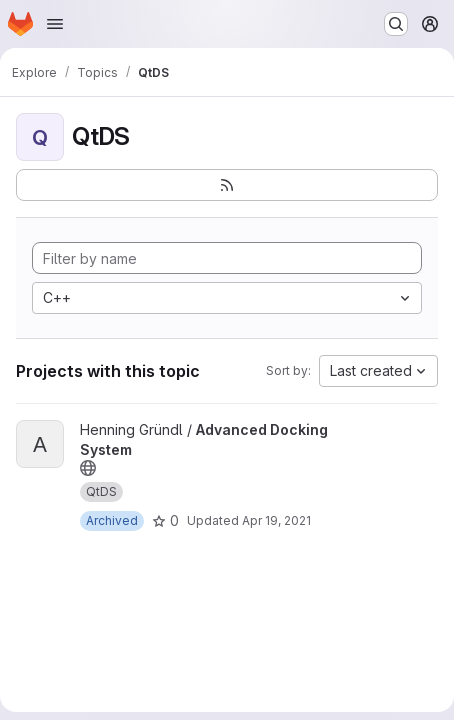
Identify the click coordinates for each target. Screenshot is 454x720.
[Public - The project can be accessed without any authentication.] (88, 468)
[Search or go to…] (396, 24)
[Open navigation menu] (55, 24)
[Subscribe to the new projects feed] (227, 185)
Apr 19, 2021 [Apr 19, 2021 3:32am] (276, 520)
